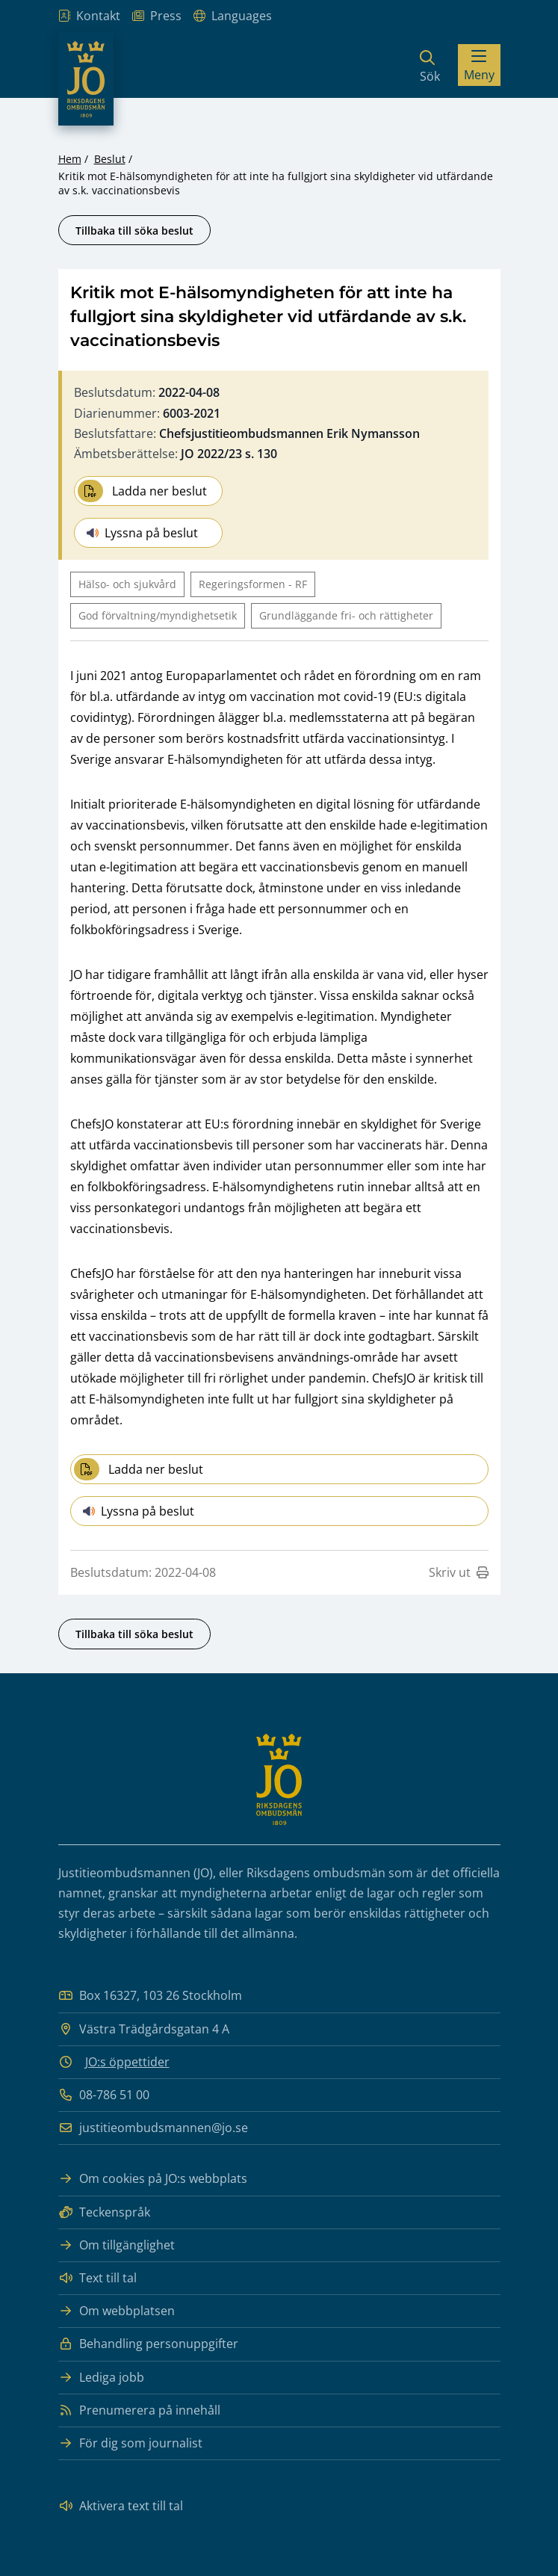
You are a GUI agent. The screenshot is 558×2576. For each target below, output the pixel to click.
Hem (69, 159)
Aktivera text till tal (120, 2506)
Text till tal (97, 2278)
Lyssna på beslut (142, 533)
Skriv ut (459, 1572)
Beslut (109, 159)
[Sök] (430, 65)
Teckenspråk (104, 2212)
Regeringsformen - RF (253, 584)
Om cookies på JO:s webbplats (152, 2179)
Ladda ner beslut (142, 491)
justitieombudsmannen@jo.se (153, 2128)
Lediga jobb (101, 2377)
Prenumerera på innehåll (139, 2410)
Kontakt (89, 16)
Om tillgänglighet (116, 2245)
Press (157, 16)
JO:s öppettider (127, 2062)
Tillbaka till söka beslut (134, 230)
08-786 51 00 (103, 2095)
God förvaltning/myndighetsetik (157, 615)
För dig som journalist (130, 2443)
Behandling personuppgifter (148, 2344)
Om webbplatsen (116, 2311)
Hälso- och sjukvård (127, 584)
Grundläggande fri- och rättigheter (346, 615)
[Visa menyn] (479, 65)
